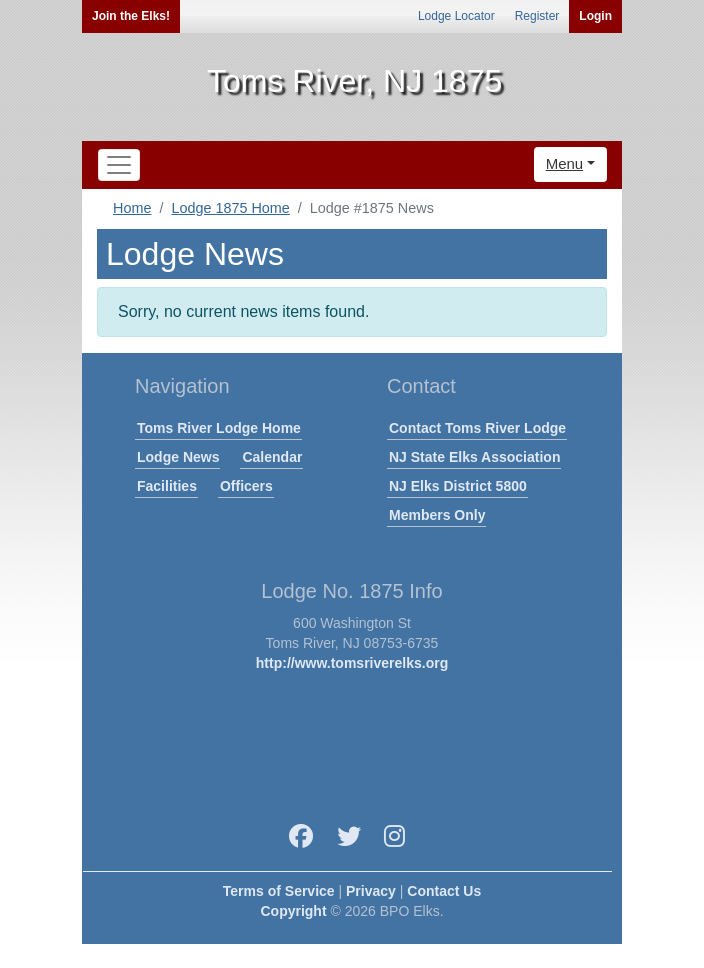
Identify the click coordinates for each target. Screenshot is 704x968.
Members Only (437, 515)
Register (537, 16)
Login (595, 16)
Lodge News (178, 457)
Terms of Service (279, 891)
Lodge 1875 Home (230, 208)
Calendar (272, 457)
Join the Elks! (131, 16)
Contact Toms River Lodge (477, 428)
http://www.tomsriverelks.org (352, 663)
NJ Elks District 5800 (458, 486)
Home (132, 208)
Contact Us (444, 891)
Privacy (371, 891)
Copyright (293, 911)
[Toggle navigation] (119, 165)
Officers (246, 486)
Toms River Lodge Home (219, 428)
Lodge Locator (456, 16)
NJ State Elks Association (474, 457)
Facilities (167, 486)
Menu (565, 163)
